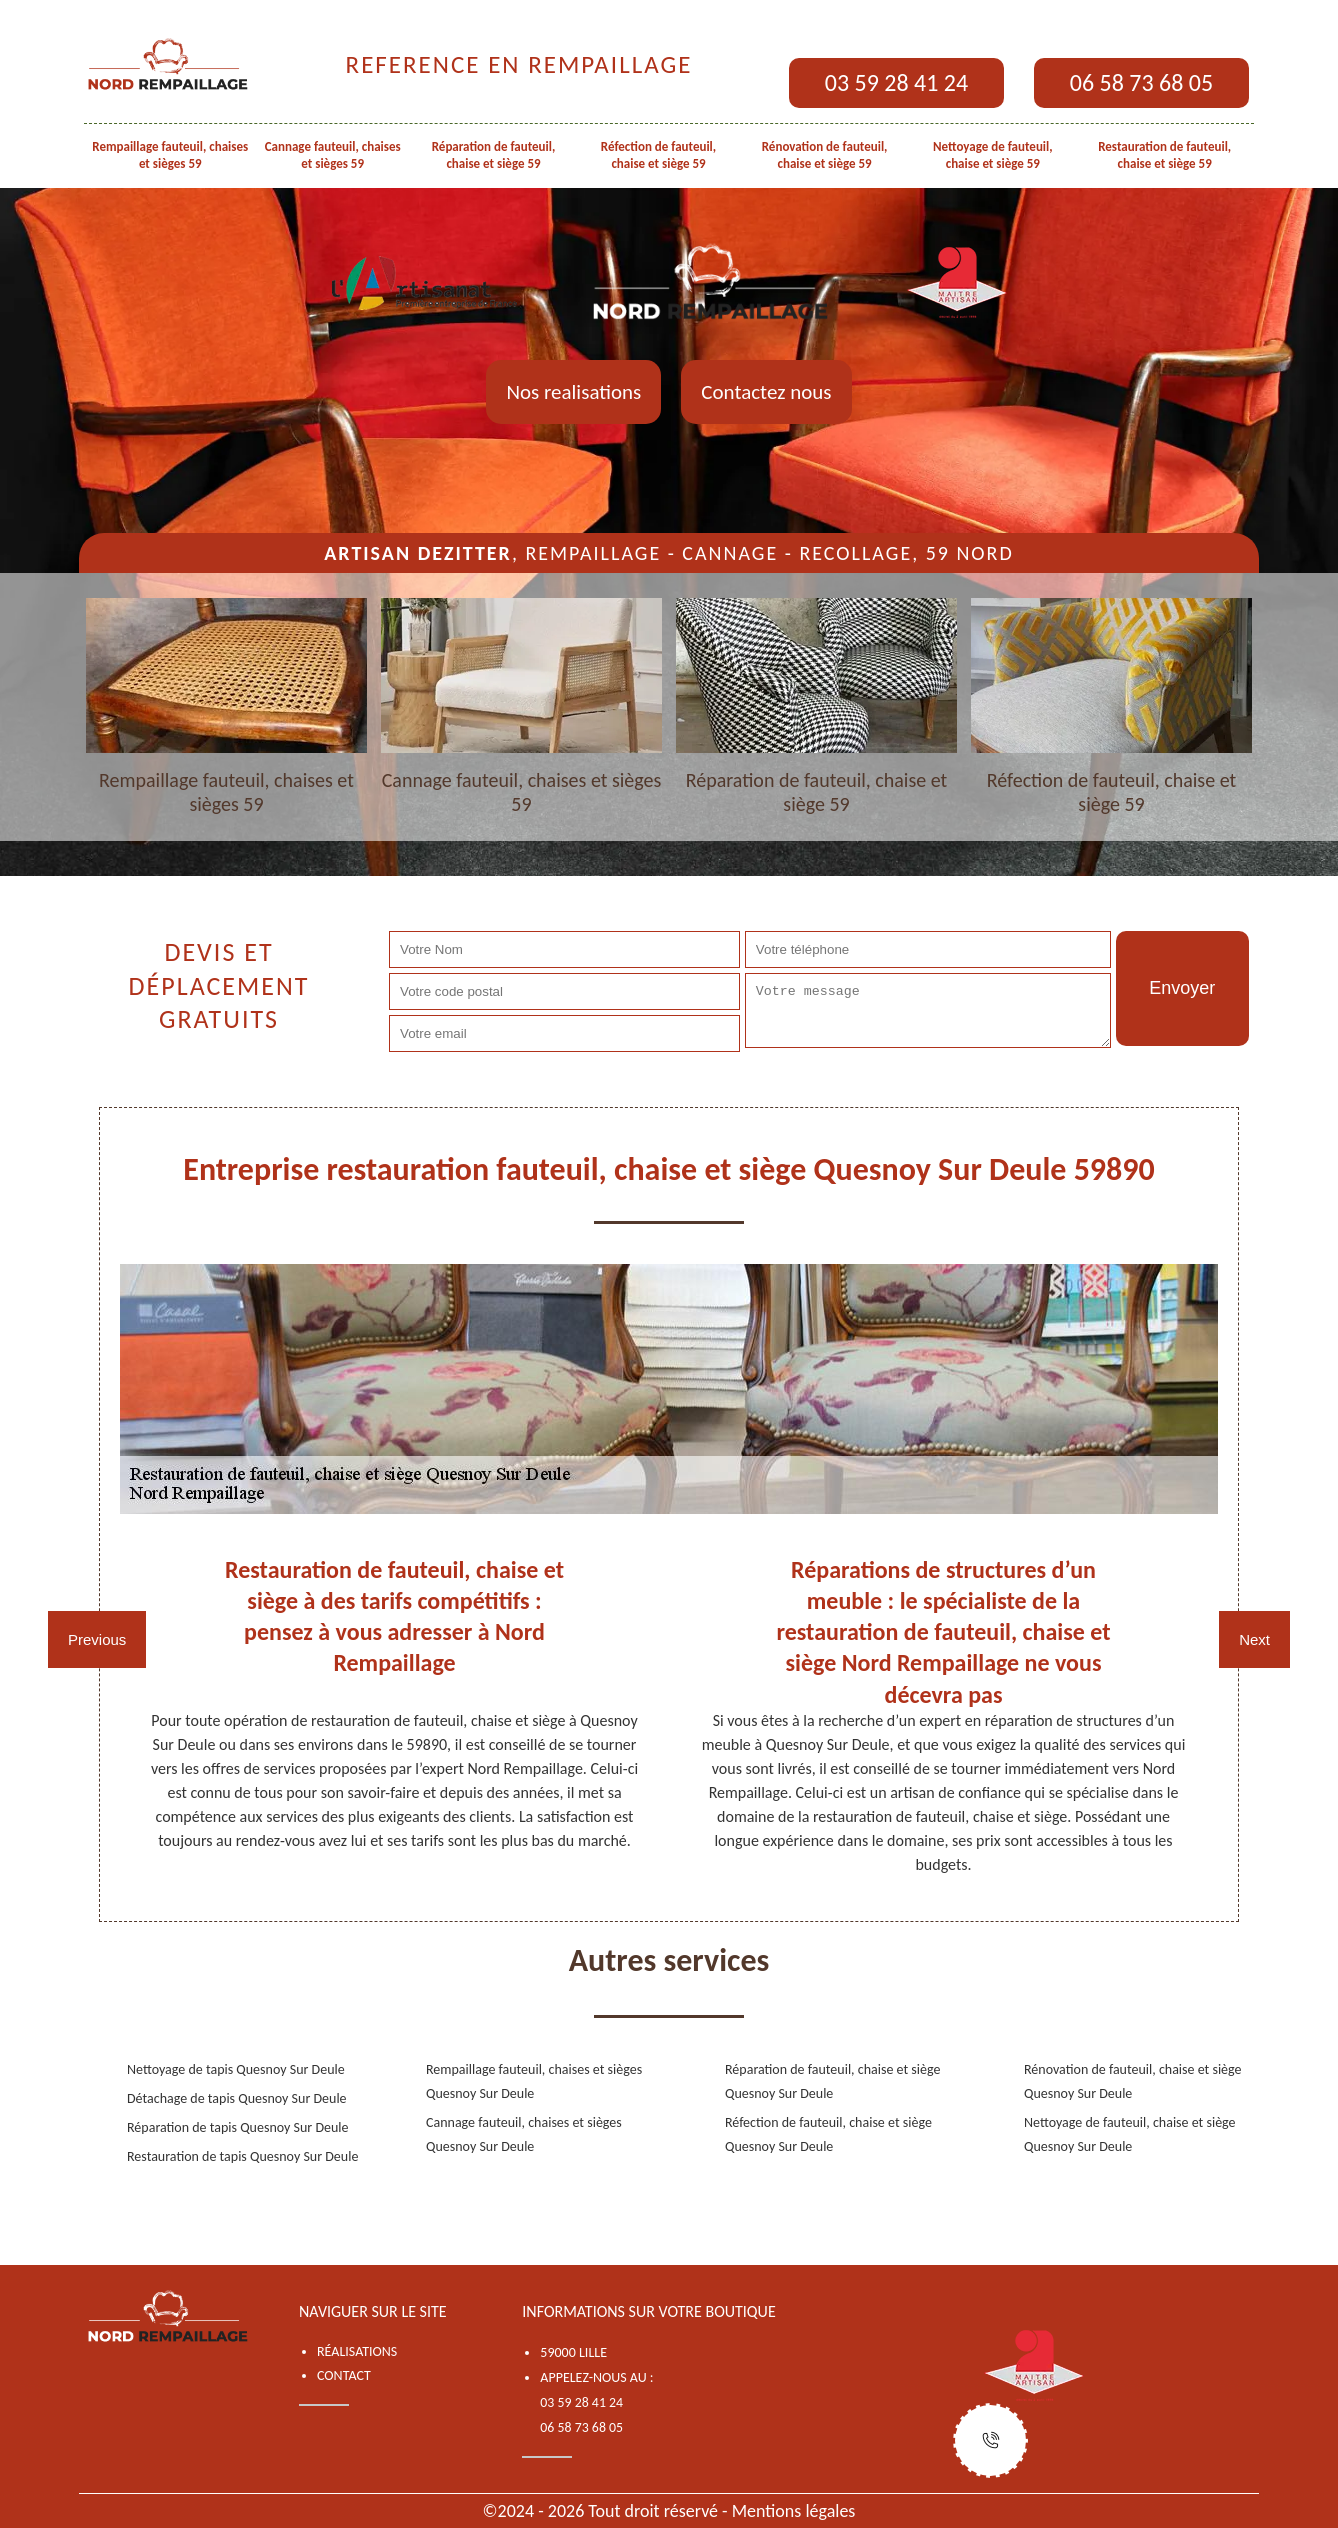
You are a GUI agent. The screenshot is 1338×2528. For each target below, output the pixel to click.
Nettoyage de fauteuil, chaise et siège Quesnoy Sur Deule (1130, 2134)
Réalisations (357, 2351)
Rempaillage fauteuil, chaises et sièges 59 (170, 155)
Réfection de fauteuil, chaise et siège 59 (658, 155)
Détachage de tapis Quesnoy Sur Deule (237, 2098)
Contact (344, 2375)
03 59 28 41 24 (896, 82)
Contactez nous (766, 392)
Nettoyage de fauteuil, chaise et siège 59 (993, 155)
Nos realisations (573, 392)
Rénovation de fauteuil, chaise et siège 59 (825, 155)
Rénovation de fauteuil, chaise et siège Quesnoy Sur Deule (1133, 2081)
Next (1254, 1639)
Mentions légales (794, 2511)
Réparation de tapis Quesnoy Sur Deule (238, 2127)
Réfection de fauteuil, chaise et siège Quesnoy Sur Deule (828, 2134)
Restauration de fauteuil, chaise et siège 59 (1164, 155)
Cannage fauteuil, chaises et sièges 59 (333, 155)
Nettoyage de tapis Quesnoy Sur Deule (236, 2069)
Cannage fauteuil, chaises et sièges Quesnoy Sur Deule (524, 2134)
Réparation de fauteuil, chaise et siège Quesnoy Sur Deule (832, 2081)
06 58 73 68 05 (1141, 82)
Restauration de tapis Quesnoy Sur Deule (242, 2156)
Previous (97, 1639)
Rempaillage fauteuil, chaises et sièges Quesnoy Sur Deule (534, 2081)
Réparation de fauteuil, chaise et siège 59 (494, 155)
